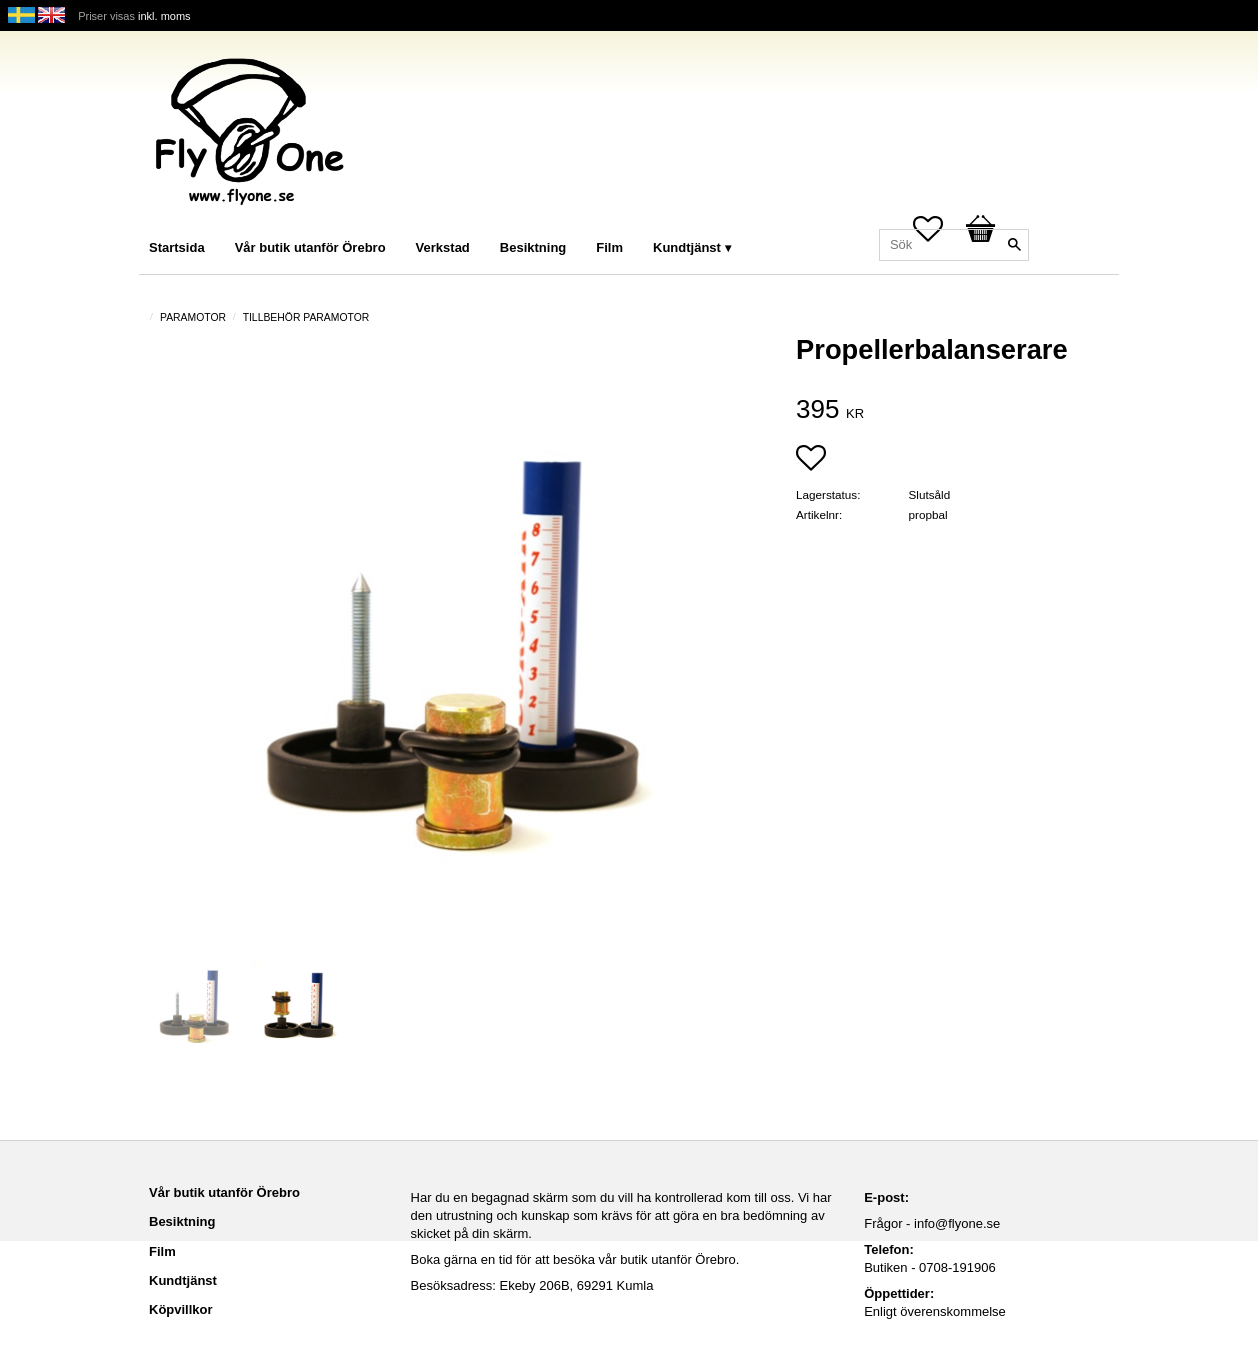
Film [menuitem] (609, 247)
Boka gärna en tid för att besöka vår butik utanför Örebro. (575, 1259)
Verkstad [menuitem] (443, 247)
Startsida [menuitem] (177, 247)
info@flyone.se (957, 1223)
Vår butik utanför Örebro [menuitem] (310, 247)
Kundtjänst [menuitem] (687, 247)
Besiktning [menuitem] (533, 247)
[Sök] (1014, 245)
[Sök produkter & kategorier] (954, 245)
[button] (811, 460)
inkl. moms (164, 16)
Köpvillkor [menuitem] (181, 1309)
